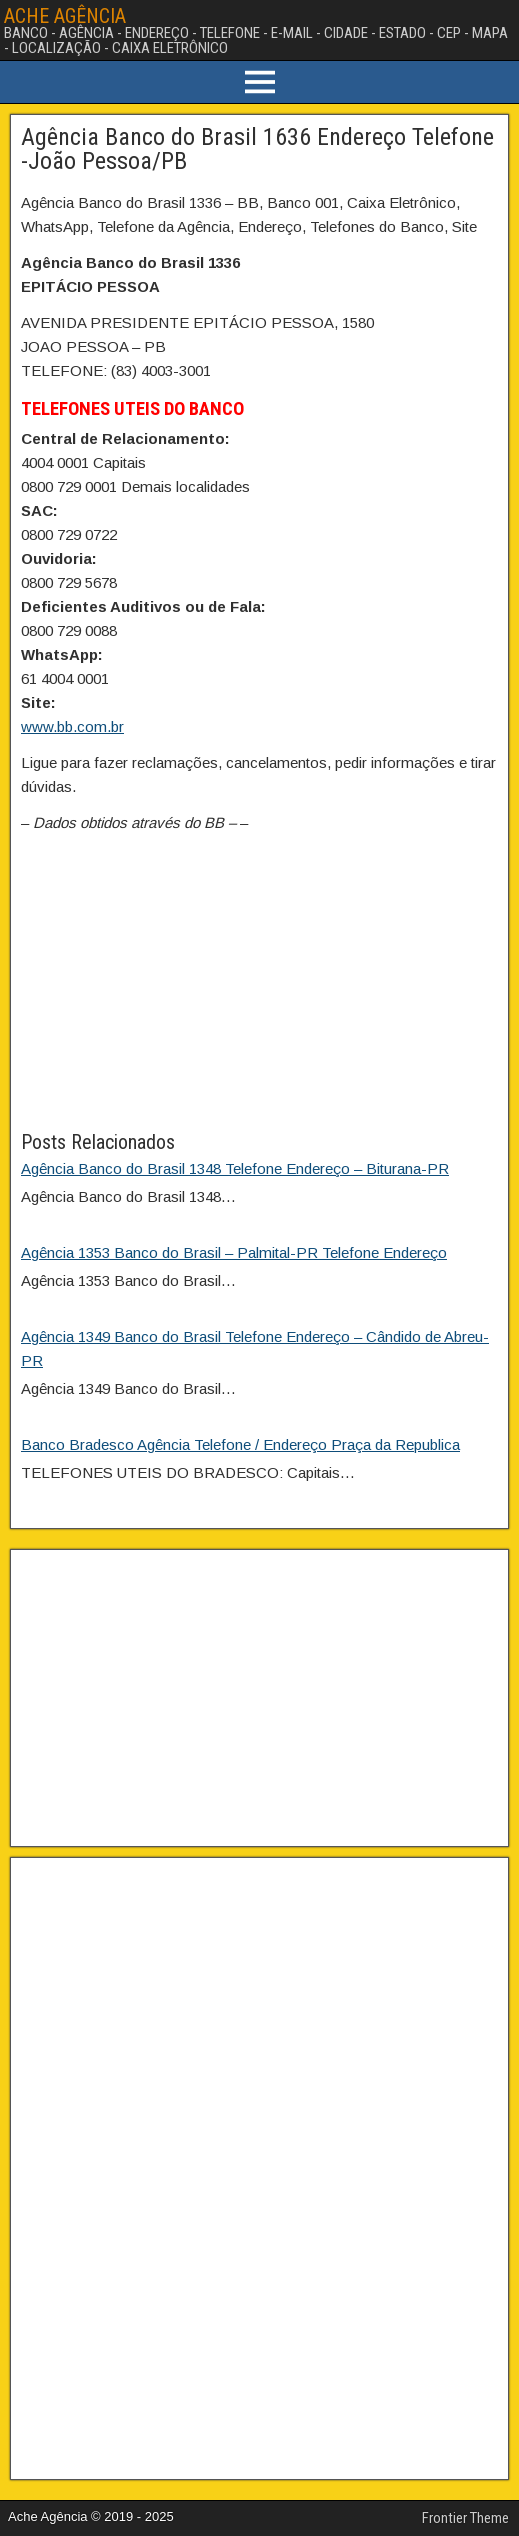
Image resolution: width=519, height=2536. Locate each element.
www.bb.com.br (72, 726)
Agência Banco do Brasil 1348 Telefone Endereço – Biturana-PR (235, 1168)
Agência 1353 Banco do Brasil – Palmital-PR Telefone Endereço (234, 1252)
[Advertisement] (259, 987)
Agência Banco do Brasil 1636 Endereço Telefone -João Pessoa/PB (257, 149)
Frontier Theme (465, 2518)
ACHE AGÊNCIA (65, 16)
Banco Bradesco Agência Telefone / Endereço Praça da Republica (240, 1444)
